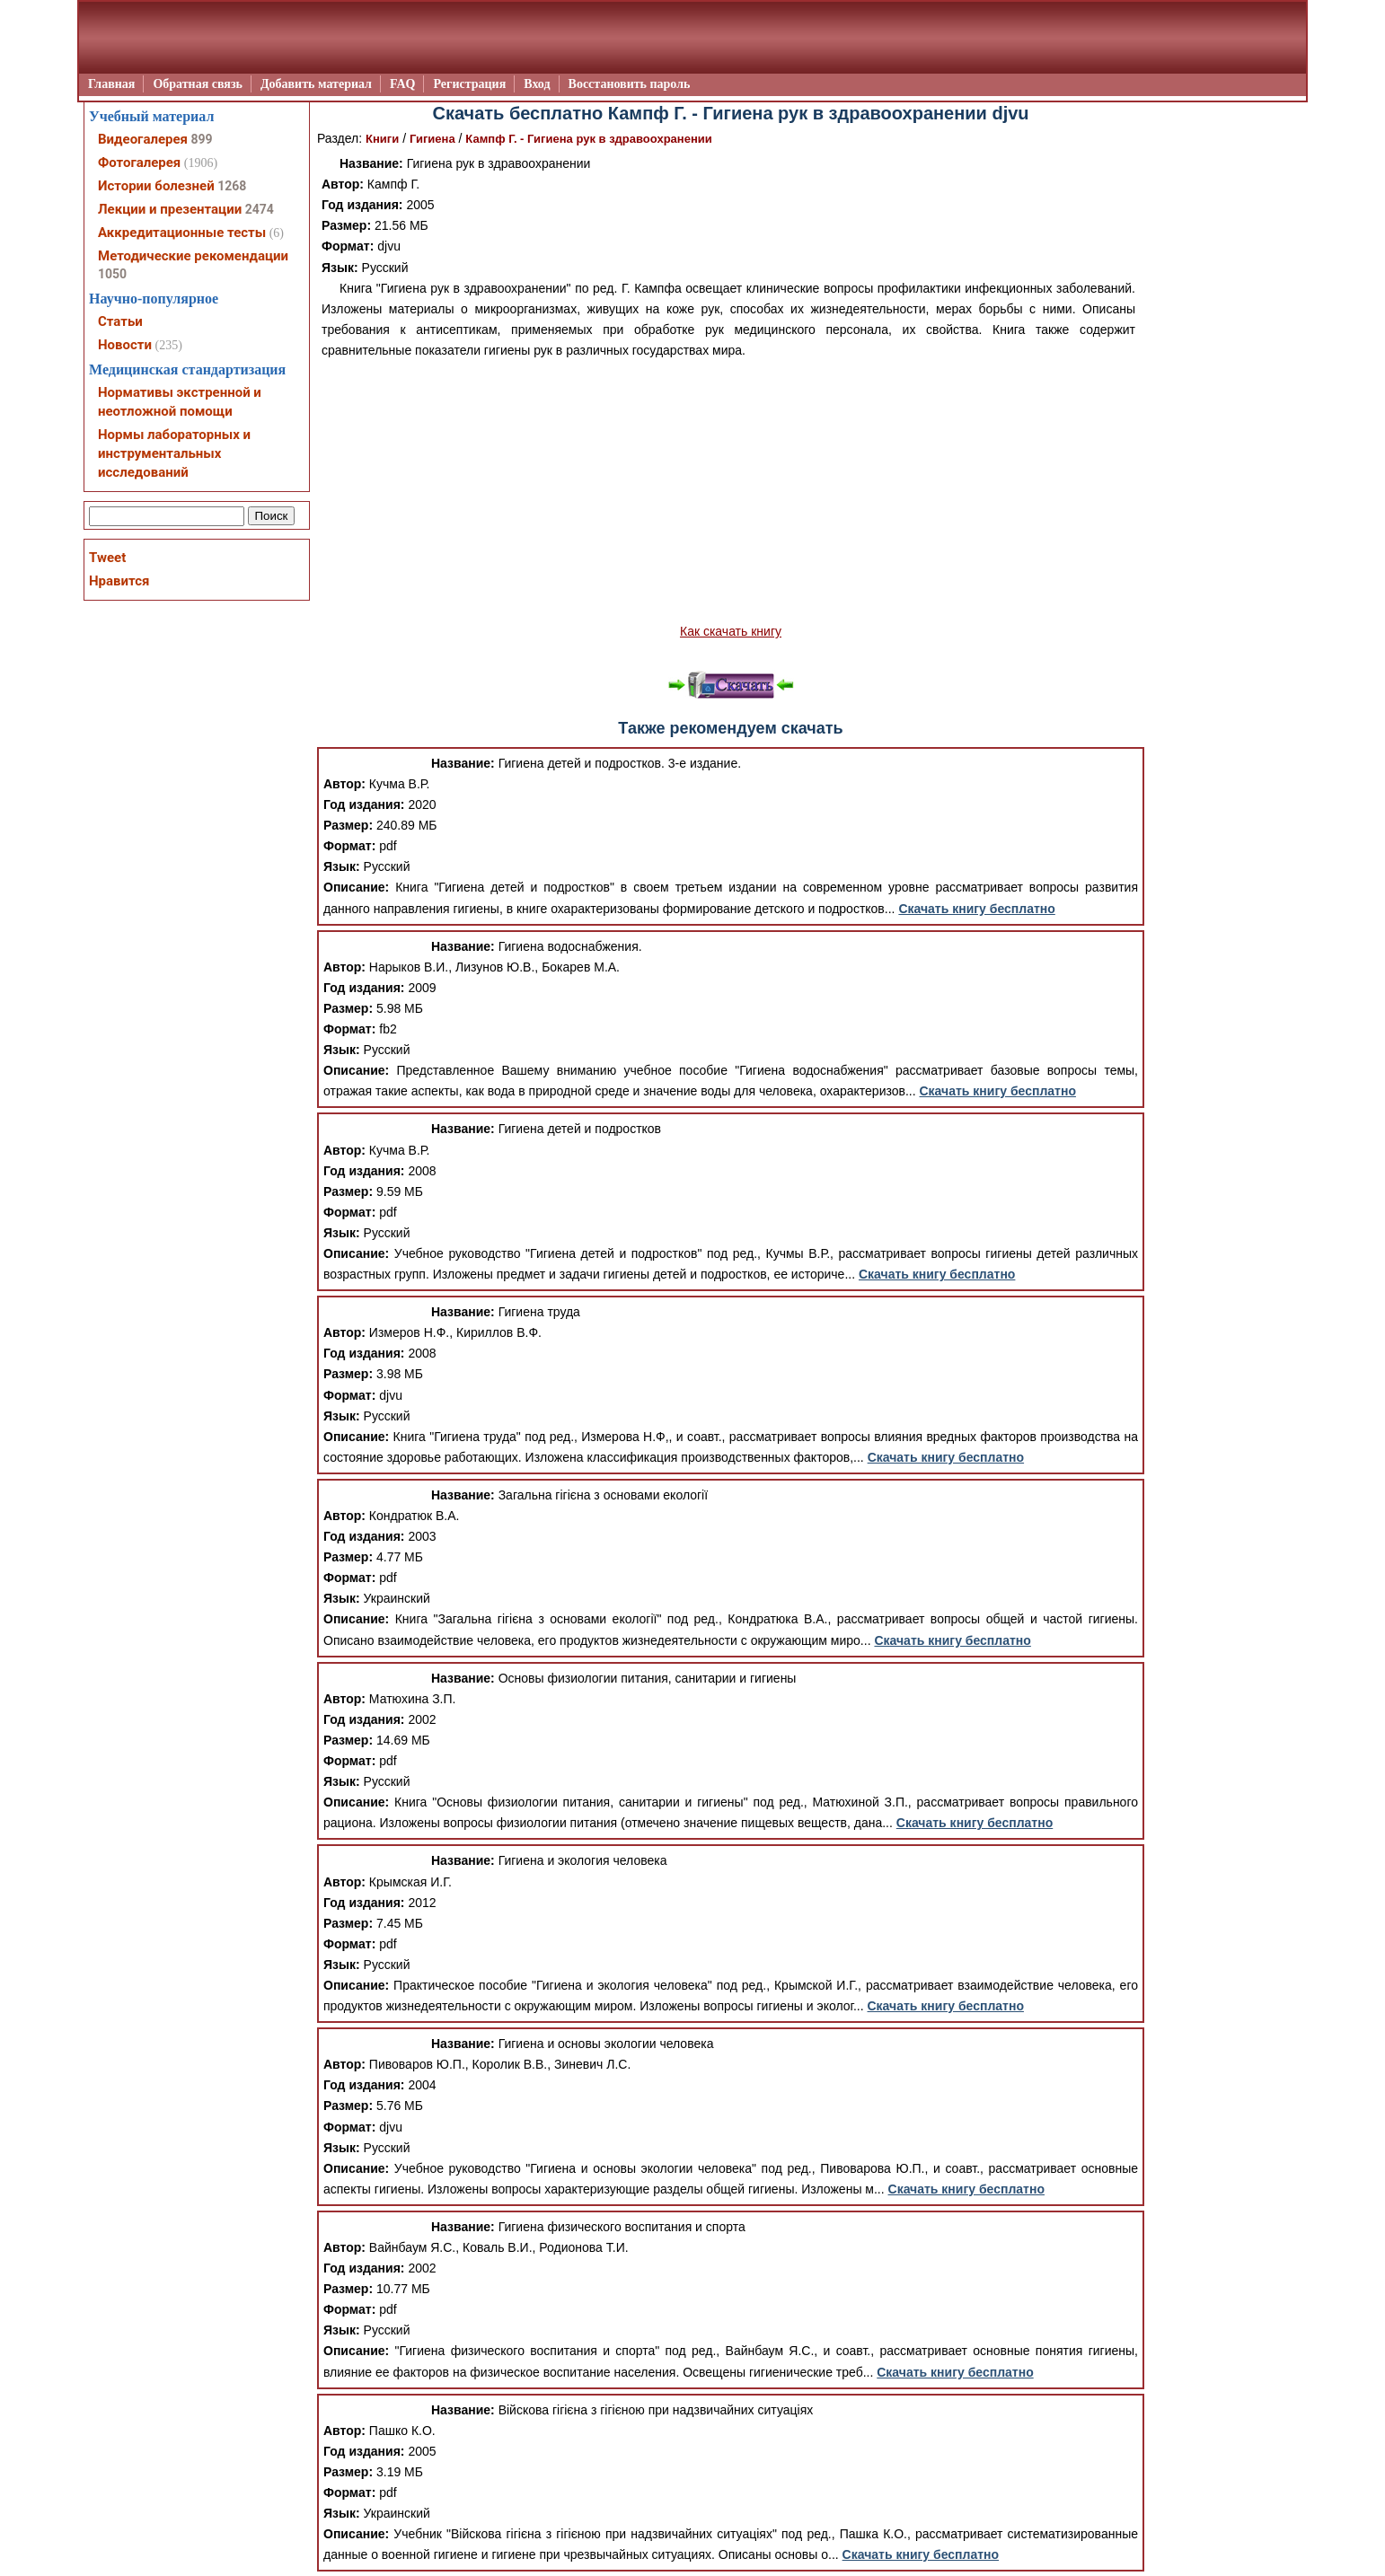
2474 (259, 209)
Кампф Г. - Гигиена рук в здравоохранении (588, 138)
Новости (125, 345)
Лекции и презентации (170, 209)
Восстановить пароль (630, 84)
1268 (231, 186)
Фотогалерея (139, 162)
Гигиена (432, 138)
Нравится (119, 581)
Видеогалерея (143, 139)
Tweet (107, 557)
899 (201, 139)
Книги (382, 138)
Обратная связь (198, 84)
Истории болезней (156, 186)
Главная (111, 84)
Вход (537, 84)
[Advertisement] (730, 491)
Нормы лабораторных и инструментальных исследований (174, 453)
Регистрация (469, 84)
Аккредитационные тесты (182, 232)
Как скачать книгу (730, 631)
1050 (112, 274)
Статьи (120, 321)
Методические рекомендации (193, 256)
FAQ (403, 84)
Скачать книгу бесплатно (976, 908)
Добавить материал (316, 84)
